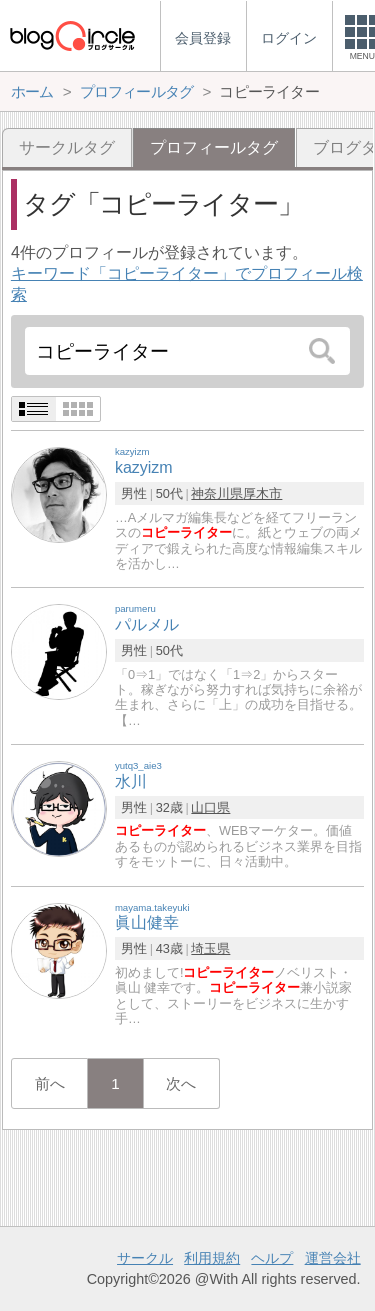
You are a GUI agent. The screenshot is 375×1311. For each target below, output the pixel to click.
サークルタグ (67, 147)
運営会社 (333, 1258)
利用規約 (212, 1258)
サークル (145, 1258)
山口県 (210, 807)
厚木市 (262, 493)
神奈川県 (217, 493)
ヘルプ (272, 1258)
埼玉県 (210, 948)
